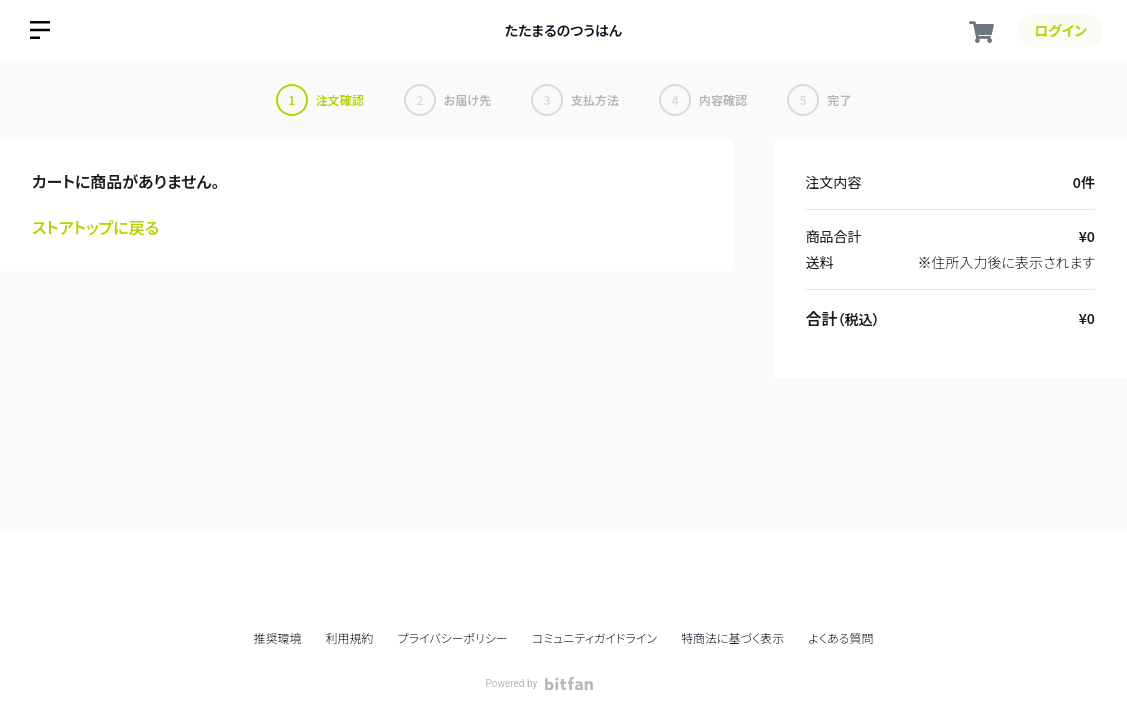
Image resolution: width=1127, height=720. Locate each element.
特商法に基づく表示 (732, 637)
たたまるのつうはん (563, 30)
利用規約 (350, 637)
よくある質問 (840, 638)
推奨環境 (277, 637)
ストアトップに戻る (95, 227)
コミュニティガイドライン (594, 637)
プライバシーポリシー (453, 637)
